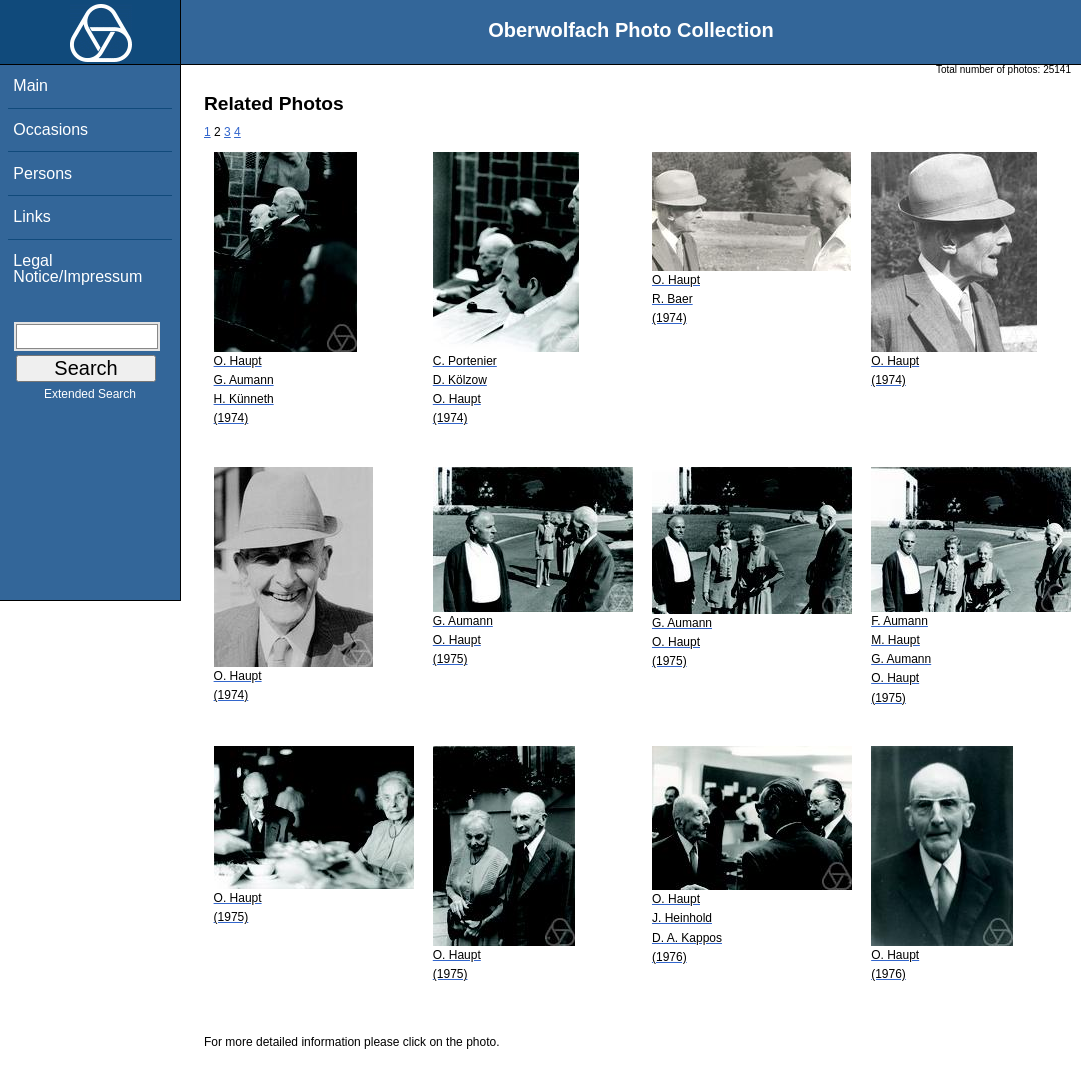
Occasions (50, 129)
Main (30, 85)
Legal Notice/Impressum (77, 268)
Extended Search (90, 398)
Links (31, 216)
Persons (42, 173)
